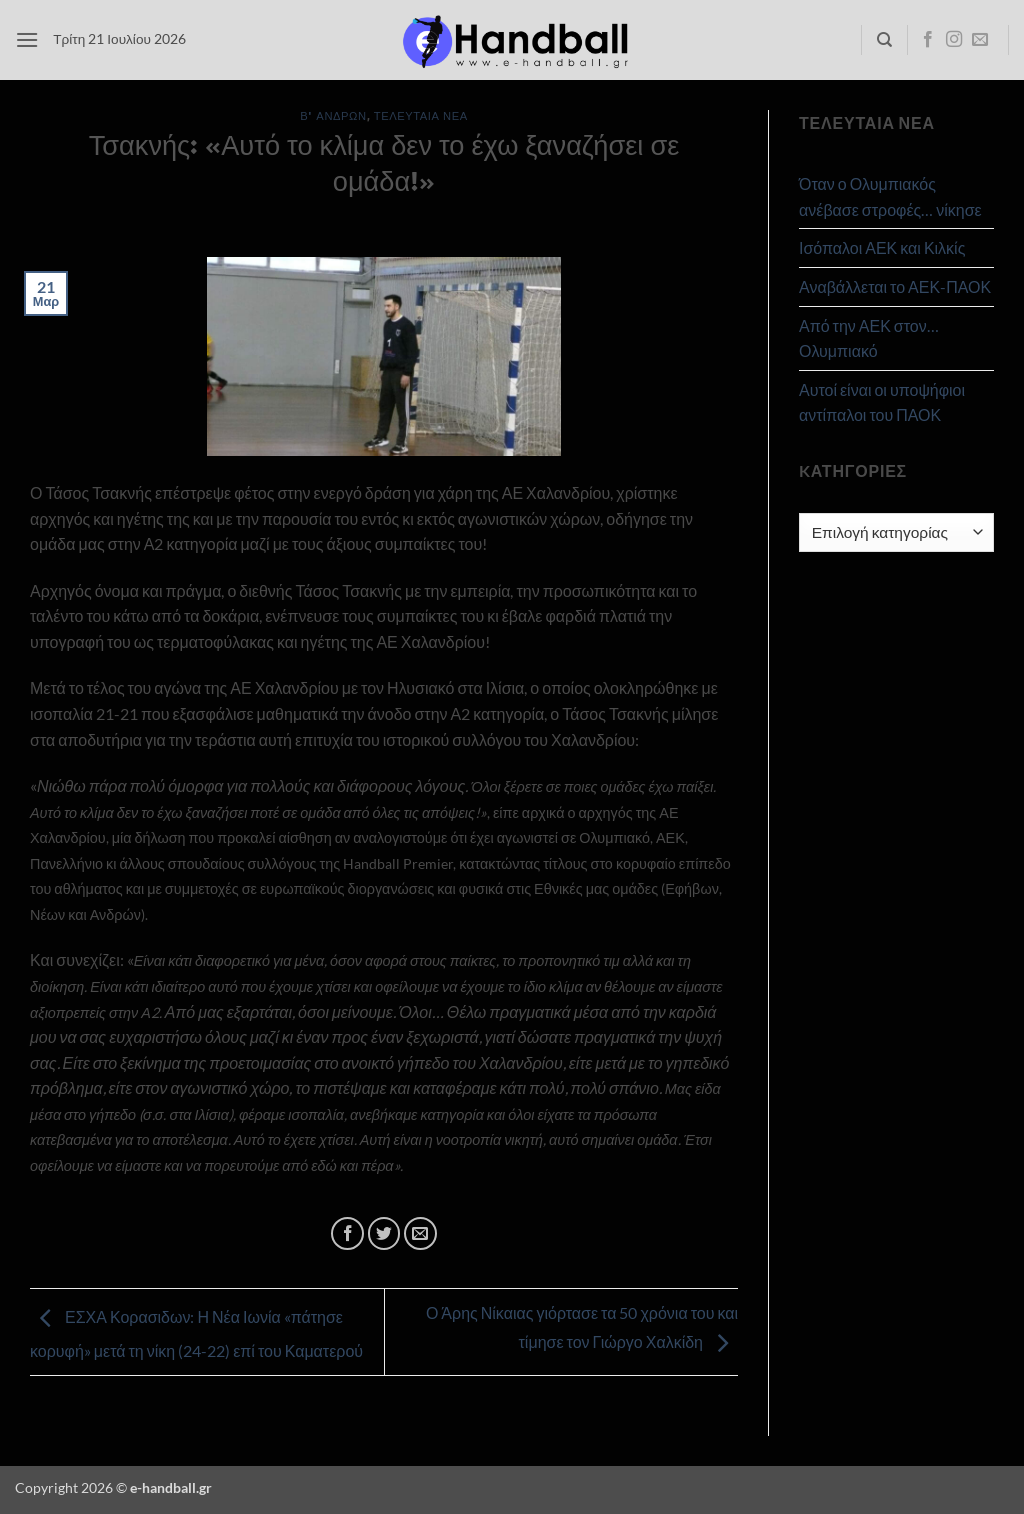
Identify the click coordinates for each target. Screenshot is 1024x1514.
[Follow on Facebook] (928, 40)
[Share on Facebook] (347, 1233)
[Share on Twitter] (384, 1233)
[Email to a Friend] (420, 1233)
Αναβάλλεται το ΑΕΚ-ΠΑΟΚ (895, 286)
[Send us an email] (980, 40)
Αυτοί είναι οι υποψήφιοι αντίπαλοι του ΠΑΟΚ (882, 402)
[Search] (884, 40)
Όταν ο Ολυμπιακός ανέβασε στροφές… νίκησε (890, 196)
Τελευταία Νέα (421, 115)
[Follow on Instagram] (954, 40)
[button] (27, 39)
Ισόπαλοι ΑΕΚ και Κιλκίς (882, 247)
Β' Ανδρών (333, 115)
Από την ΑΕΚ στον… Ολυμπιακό (869, 338)
